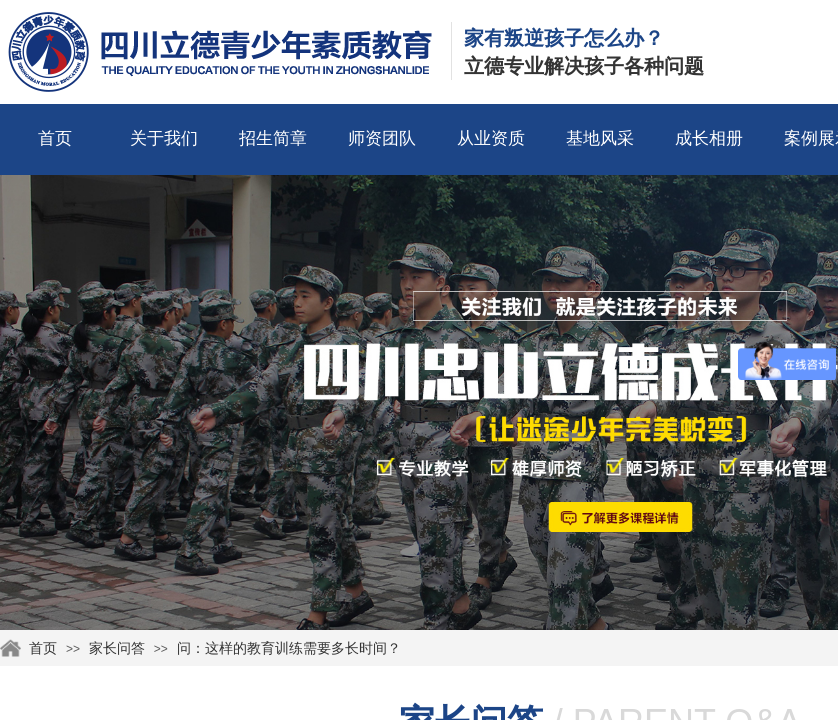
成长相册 (709, 138)
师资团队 (382, 138)
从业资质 (491, 138)
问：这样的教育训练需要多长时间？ (289, 648)
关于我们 (164, 138)
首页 (55, 138)
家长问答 (117, 648)
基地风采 (600, 138)
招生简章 (273, 138)
